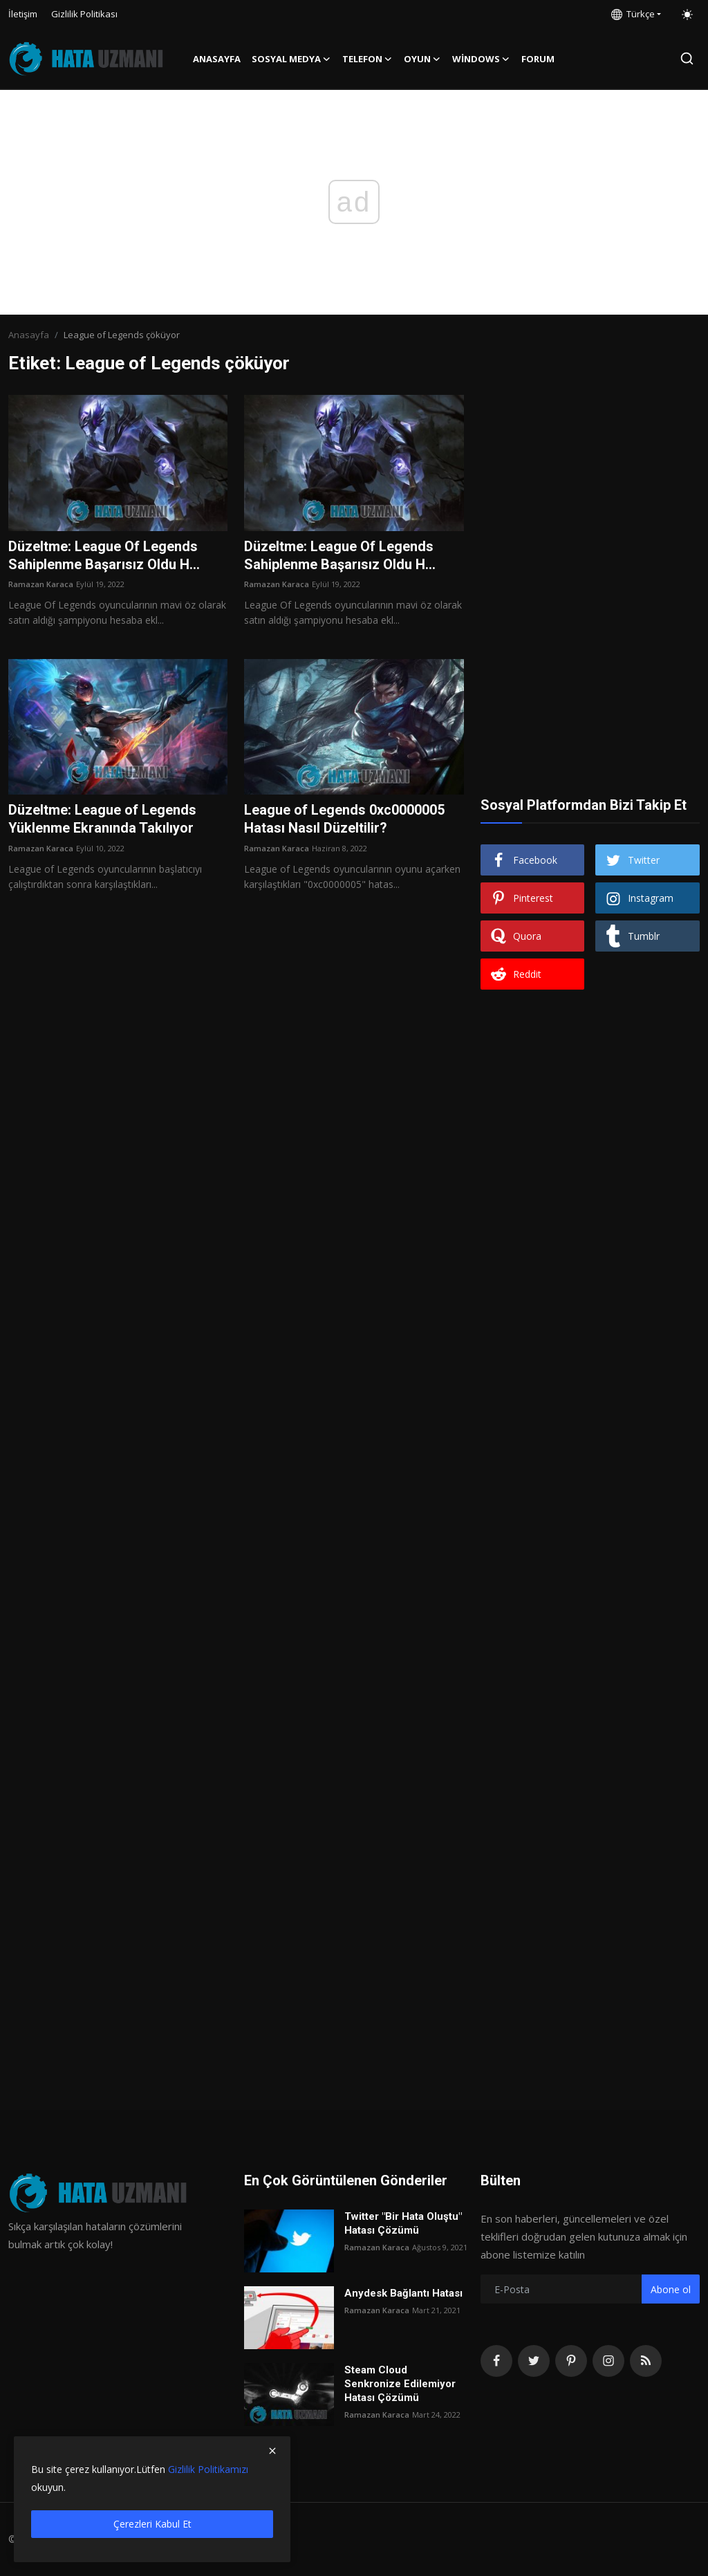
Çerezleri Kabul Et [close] (152, 2523)
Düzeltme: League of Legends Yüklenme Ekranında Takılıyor (102, 820)
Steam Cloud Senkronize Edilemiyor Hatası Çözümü (400, 2384)
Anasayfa (217, 59)
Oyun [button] (422, 58)
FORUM (538, 59)
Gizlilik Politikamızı (208, 2469)
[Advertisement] (589, 481)
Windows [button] (481, 58)
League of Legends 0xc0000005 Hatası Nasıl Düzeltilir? (344, 820)
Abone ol (671, 2289)
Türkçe (633, 14)
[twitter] (534, 2361)
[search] (687, 58)
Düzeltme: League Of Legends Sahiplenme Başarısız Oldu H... (104, 556)
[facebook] (496, 2361)
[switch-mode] (687, 14)
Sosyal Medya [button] (291, 58)
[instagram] (608, 2361)
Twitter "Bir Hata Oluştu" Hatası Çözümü (403, 2223)
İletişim (22, 14)
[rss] (646, 2361)
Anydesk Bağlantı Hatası (403, 2293)
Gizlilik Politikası (84, 14)
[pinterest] (571, 2361)
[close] (272, 2450)
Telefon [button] (367, 58)
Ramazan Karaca (40, 585)
